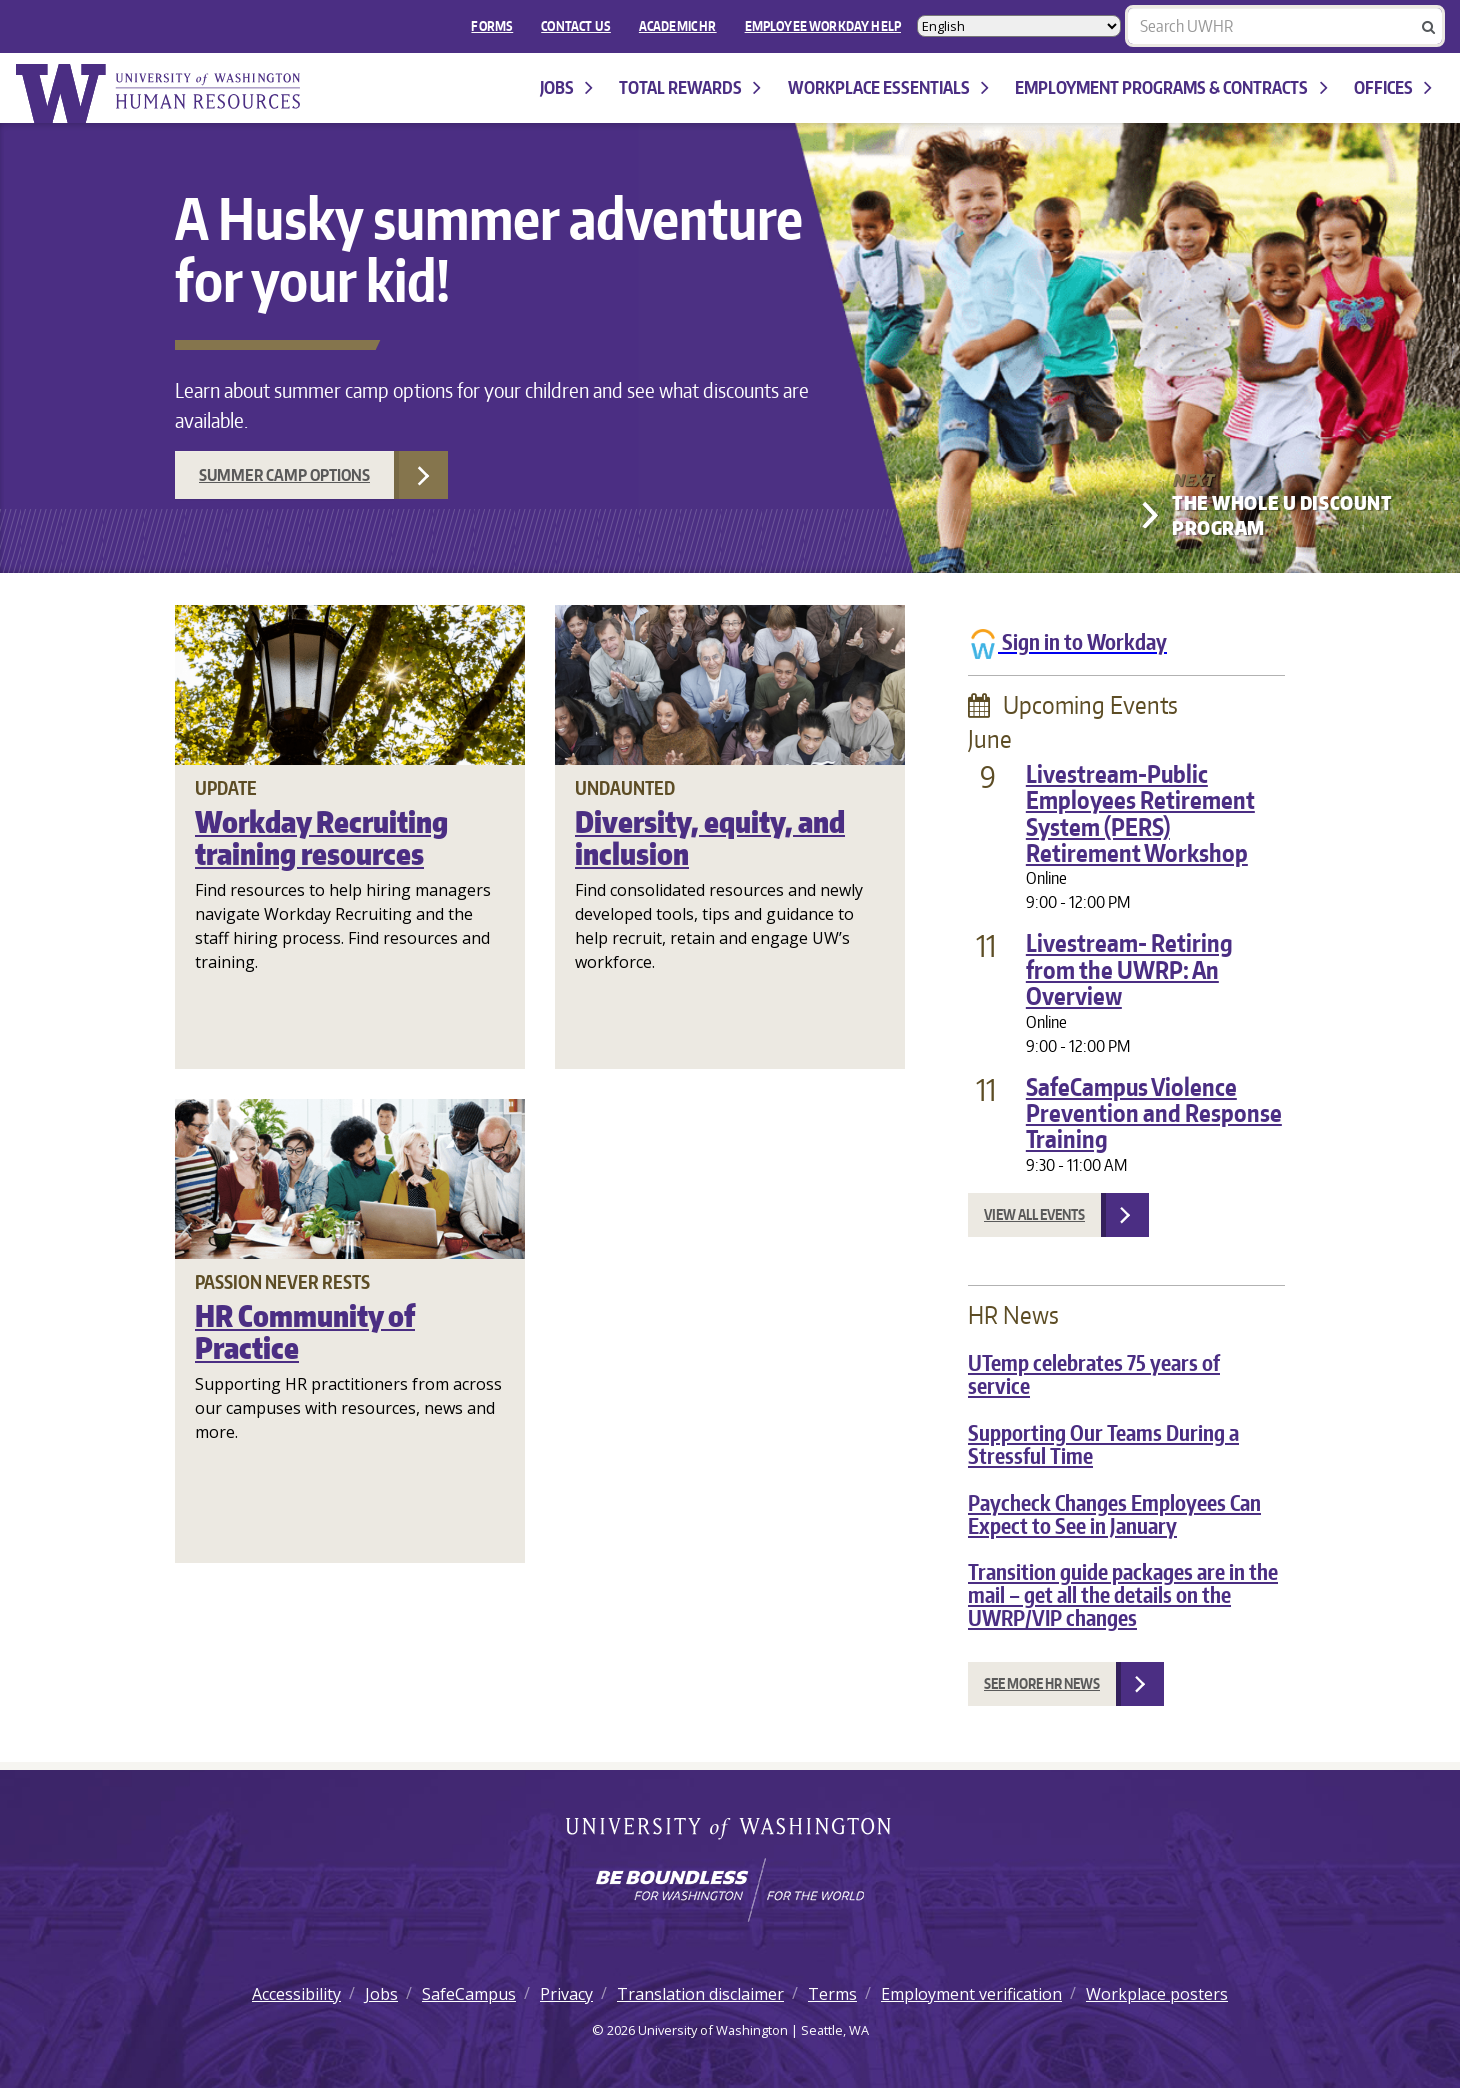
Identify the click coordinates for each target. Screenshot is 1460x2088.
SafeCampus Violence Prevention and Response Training (1154, 1113)
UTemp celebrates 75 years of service (1094, 1374)
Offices (1393, 87)
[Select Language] (1019, 26)
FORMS (492, 26)
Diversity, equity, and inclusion (710, 837)
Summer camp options (284, 475)
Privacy (566, 1994)
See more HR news (1042, 1683)
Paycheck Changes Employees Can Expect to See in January (1114, 1514)
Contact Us (576, 26)
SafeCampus (469, 1994)
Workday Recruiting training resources (321, 837)
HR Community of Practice (305, 1331)
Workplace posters (1157, 1994)
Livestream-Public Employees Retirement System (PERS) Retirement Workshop (1140, 813)
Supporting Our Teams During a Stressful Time (1103, 1444)
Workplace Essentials (888, 87)
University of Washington (730, 1830)
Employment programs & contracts (1171, 87)
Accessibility (296, 1994)
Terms (832, 1994)
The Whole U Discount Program (1282, 515)
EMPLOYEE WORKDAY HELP (823, 26)
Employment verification (971, 1994)
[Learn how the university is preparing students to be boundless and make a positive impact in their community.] (730, 1890)
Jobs (566, 87)
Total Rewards (690, 87)
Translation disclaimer (700, 1994)
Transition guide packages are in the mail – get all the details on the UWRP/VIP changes (1123, 1595)
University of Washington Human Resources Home (160, 93)
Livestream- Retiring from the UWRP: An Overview (1129, 969)
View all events (1034, 1214)
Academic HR (678, 26)
